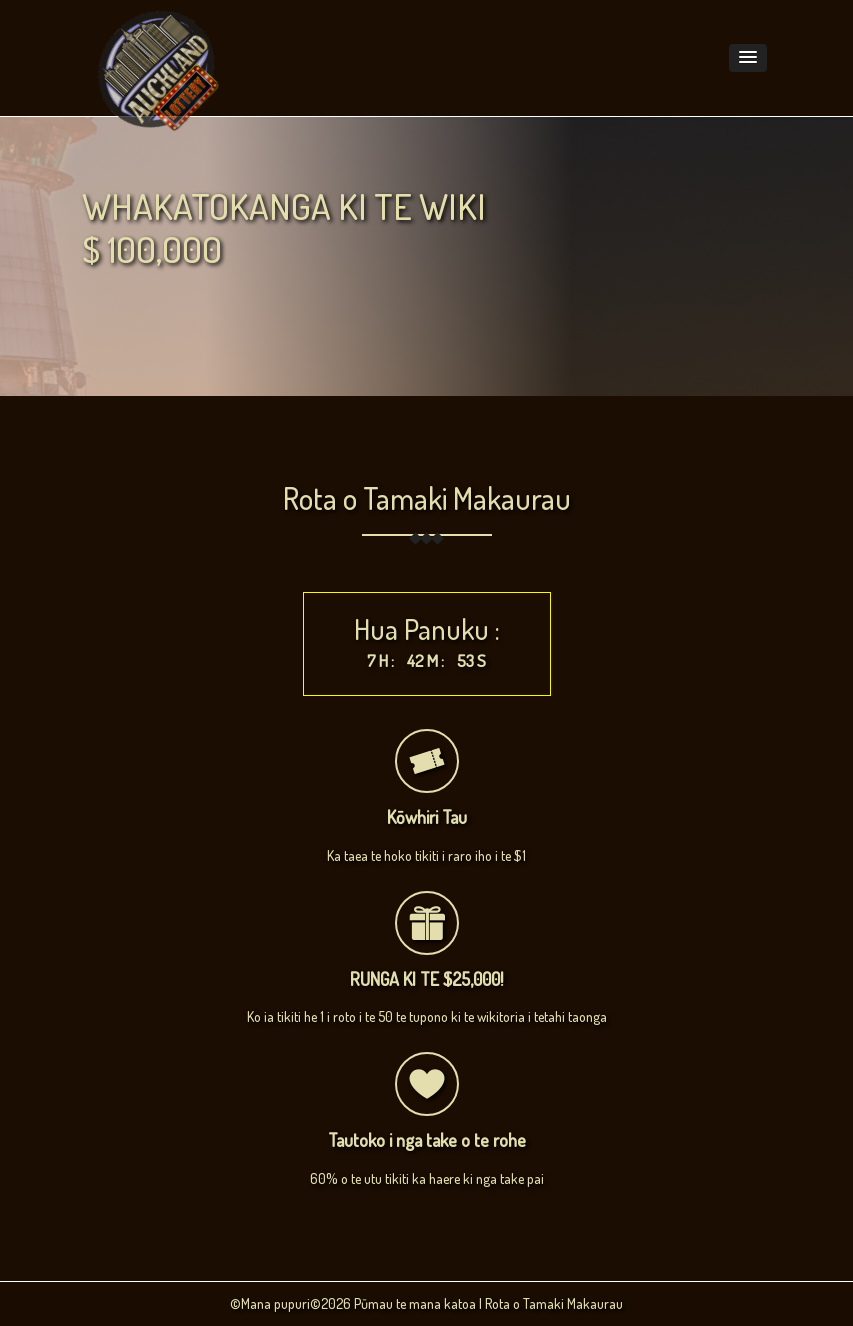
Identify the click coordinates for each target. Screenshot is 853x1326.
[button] (748, 58)
